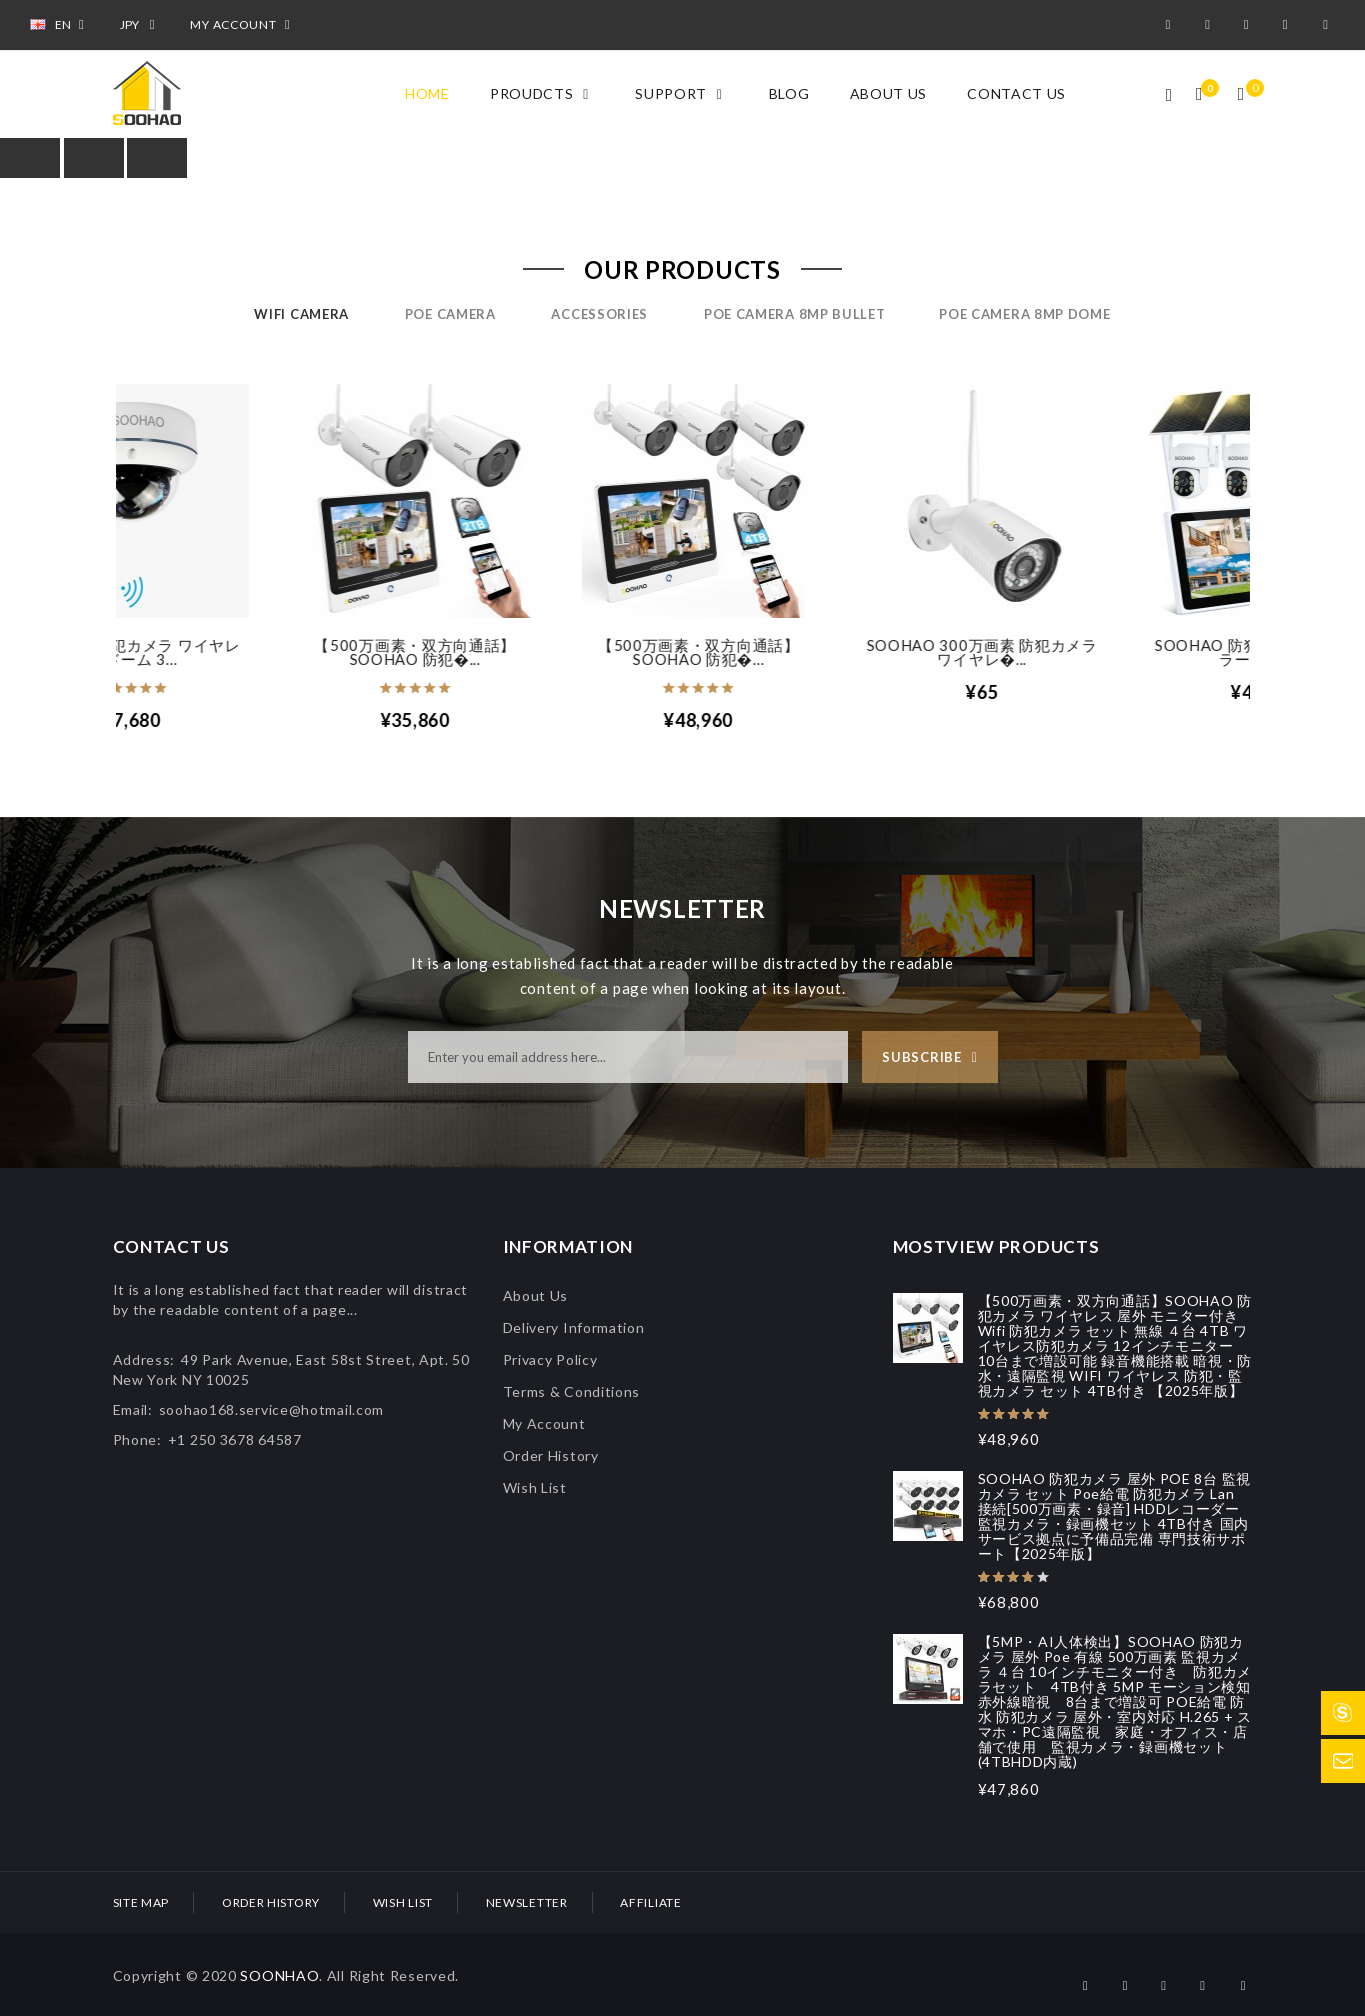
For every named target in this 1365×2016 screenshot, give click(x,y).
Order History (551, 1455)
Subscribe (921, 1057)
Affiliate (650, 1902)
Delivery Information (574, 1327)
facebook (1171, 25)
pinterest (1329, 25)
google (1210, 25)
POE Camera (450, 314)
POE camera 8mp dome (1024, 314)
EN (60, 24)
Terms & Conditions (572, 1391)
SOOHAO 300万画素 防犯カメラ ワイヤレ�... (1108, 652)
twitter (1249, 25)
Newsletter (527, 1902)
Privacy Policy (550, 1359)
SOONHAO (279, 1975)
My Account (544, 1423)
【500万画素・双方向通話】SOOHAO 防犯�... (541, 652)
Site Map (141, 1902)
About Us (536, 1295)
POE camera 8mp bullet (795, 314)
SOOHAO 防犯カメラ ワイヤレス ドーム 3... (258, 652)
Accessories (599, 314)
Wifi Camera (301, 314)
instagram (1289, 25)
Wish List (535, 1487)
